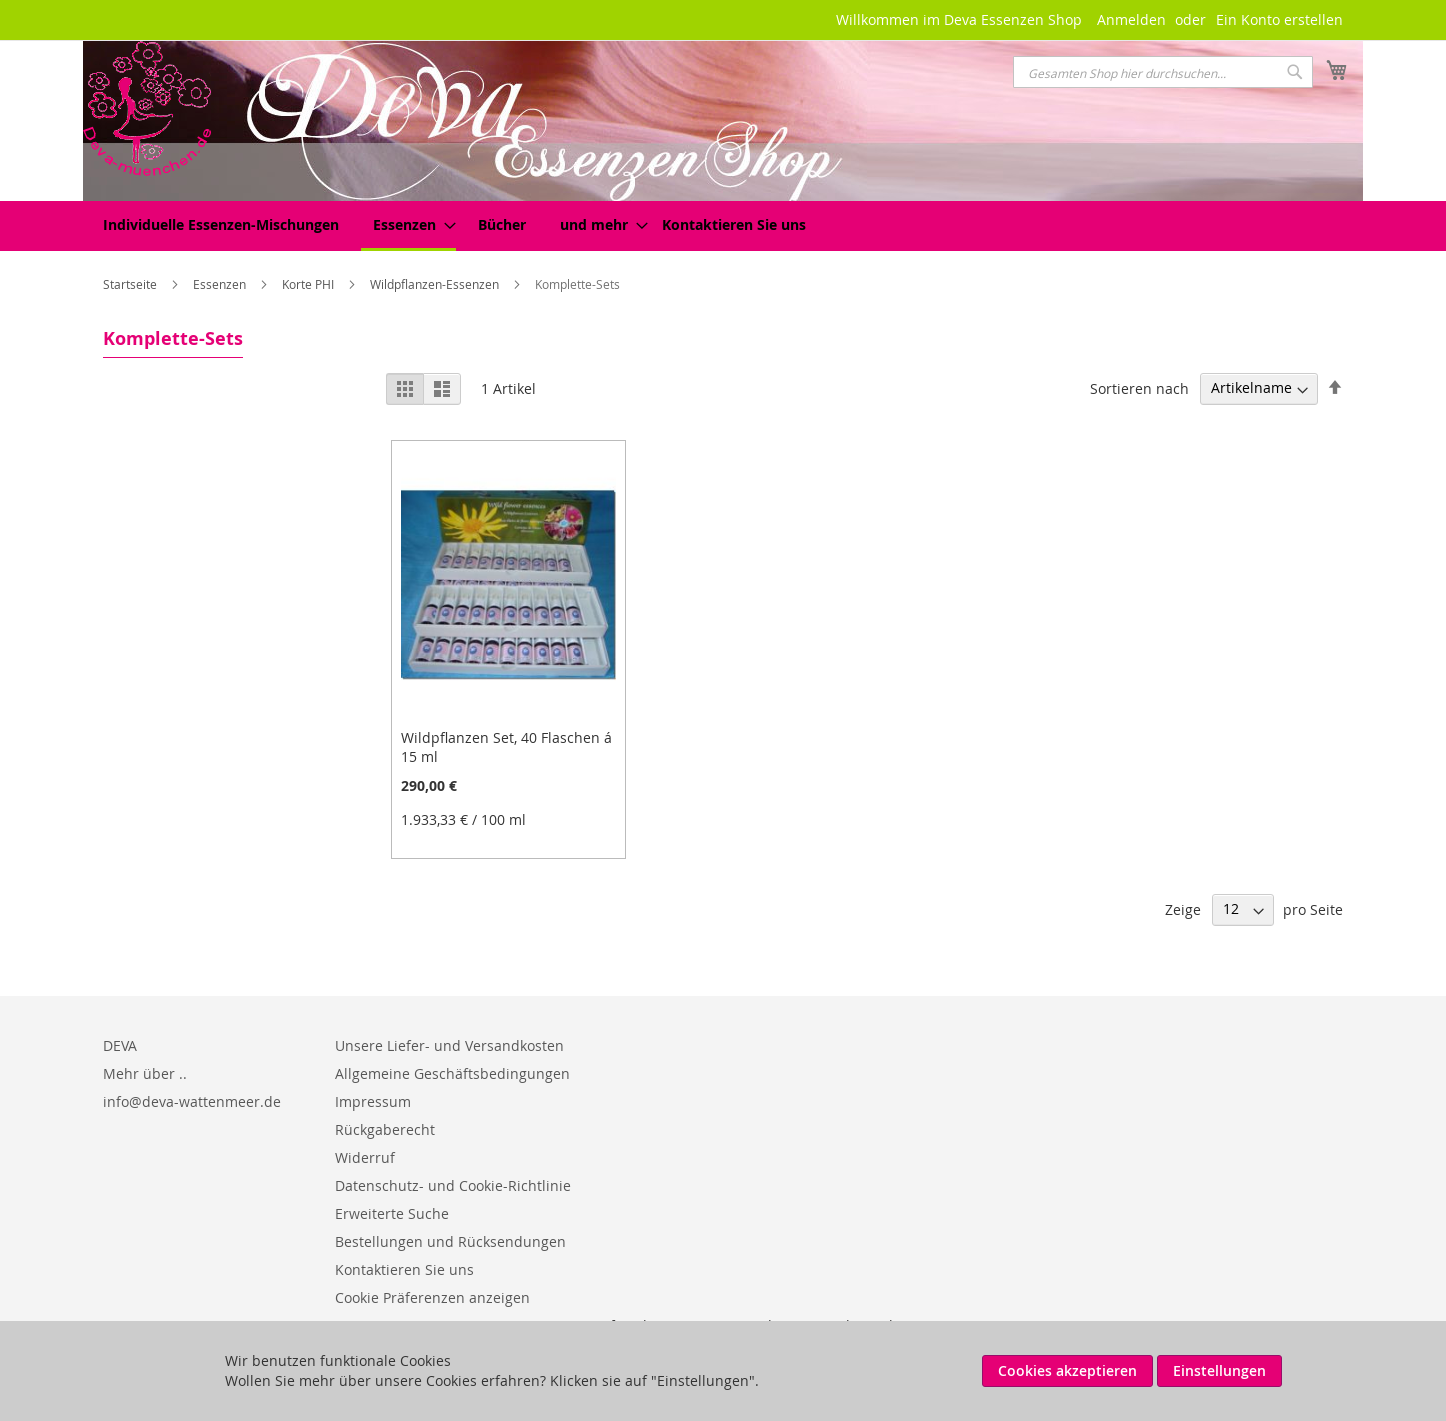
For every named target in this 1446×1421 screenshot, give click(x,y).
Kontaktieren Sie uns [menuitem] (734, 224)
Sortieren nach (1139, 387)
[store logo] (147, 108)
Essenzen (221, 284)
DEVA (120, 1045)
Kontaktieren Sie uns (404, 1269)
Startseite (131, 284)
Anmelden (1131, 19)
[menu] (723, 226)
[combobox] (1163, 72)
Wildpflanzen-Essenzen (436, 284)
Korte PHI (309, 284)
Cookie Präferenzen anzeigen (432, 1297)
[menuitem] (221, 224)
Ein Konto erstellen (1279, 19)
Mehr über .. (145, 1073)
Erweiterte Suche (392, 1213)
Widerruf (365, 1157)
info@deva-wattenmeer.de (192, 1101)
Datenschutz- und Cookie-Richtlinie (453, 1185)
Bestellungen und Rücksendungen (450, 1241)
